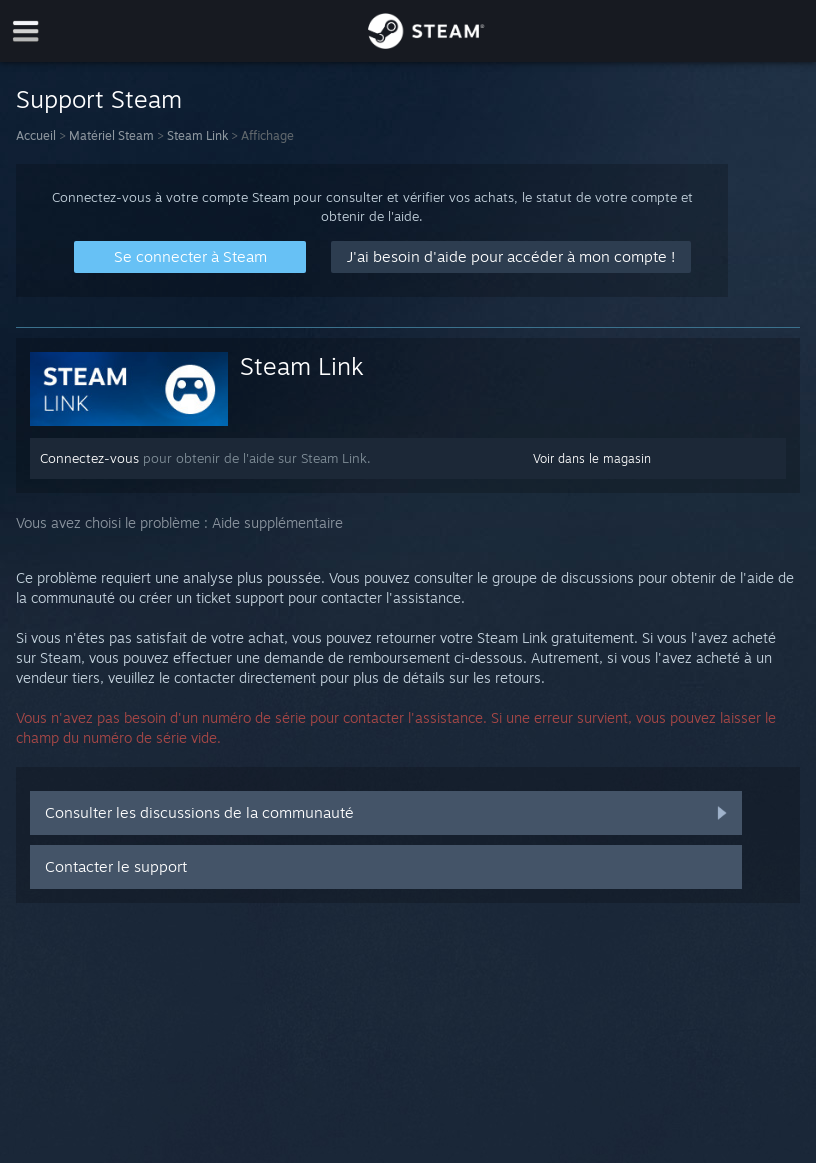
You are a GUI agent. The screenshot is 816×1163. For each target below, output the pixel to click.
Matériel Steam (111, 135)
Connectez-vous (89, 458)
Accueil (36, 135)
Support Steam (99, 99)
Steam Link (197, 135)
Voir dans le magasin (592, 458)
